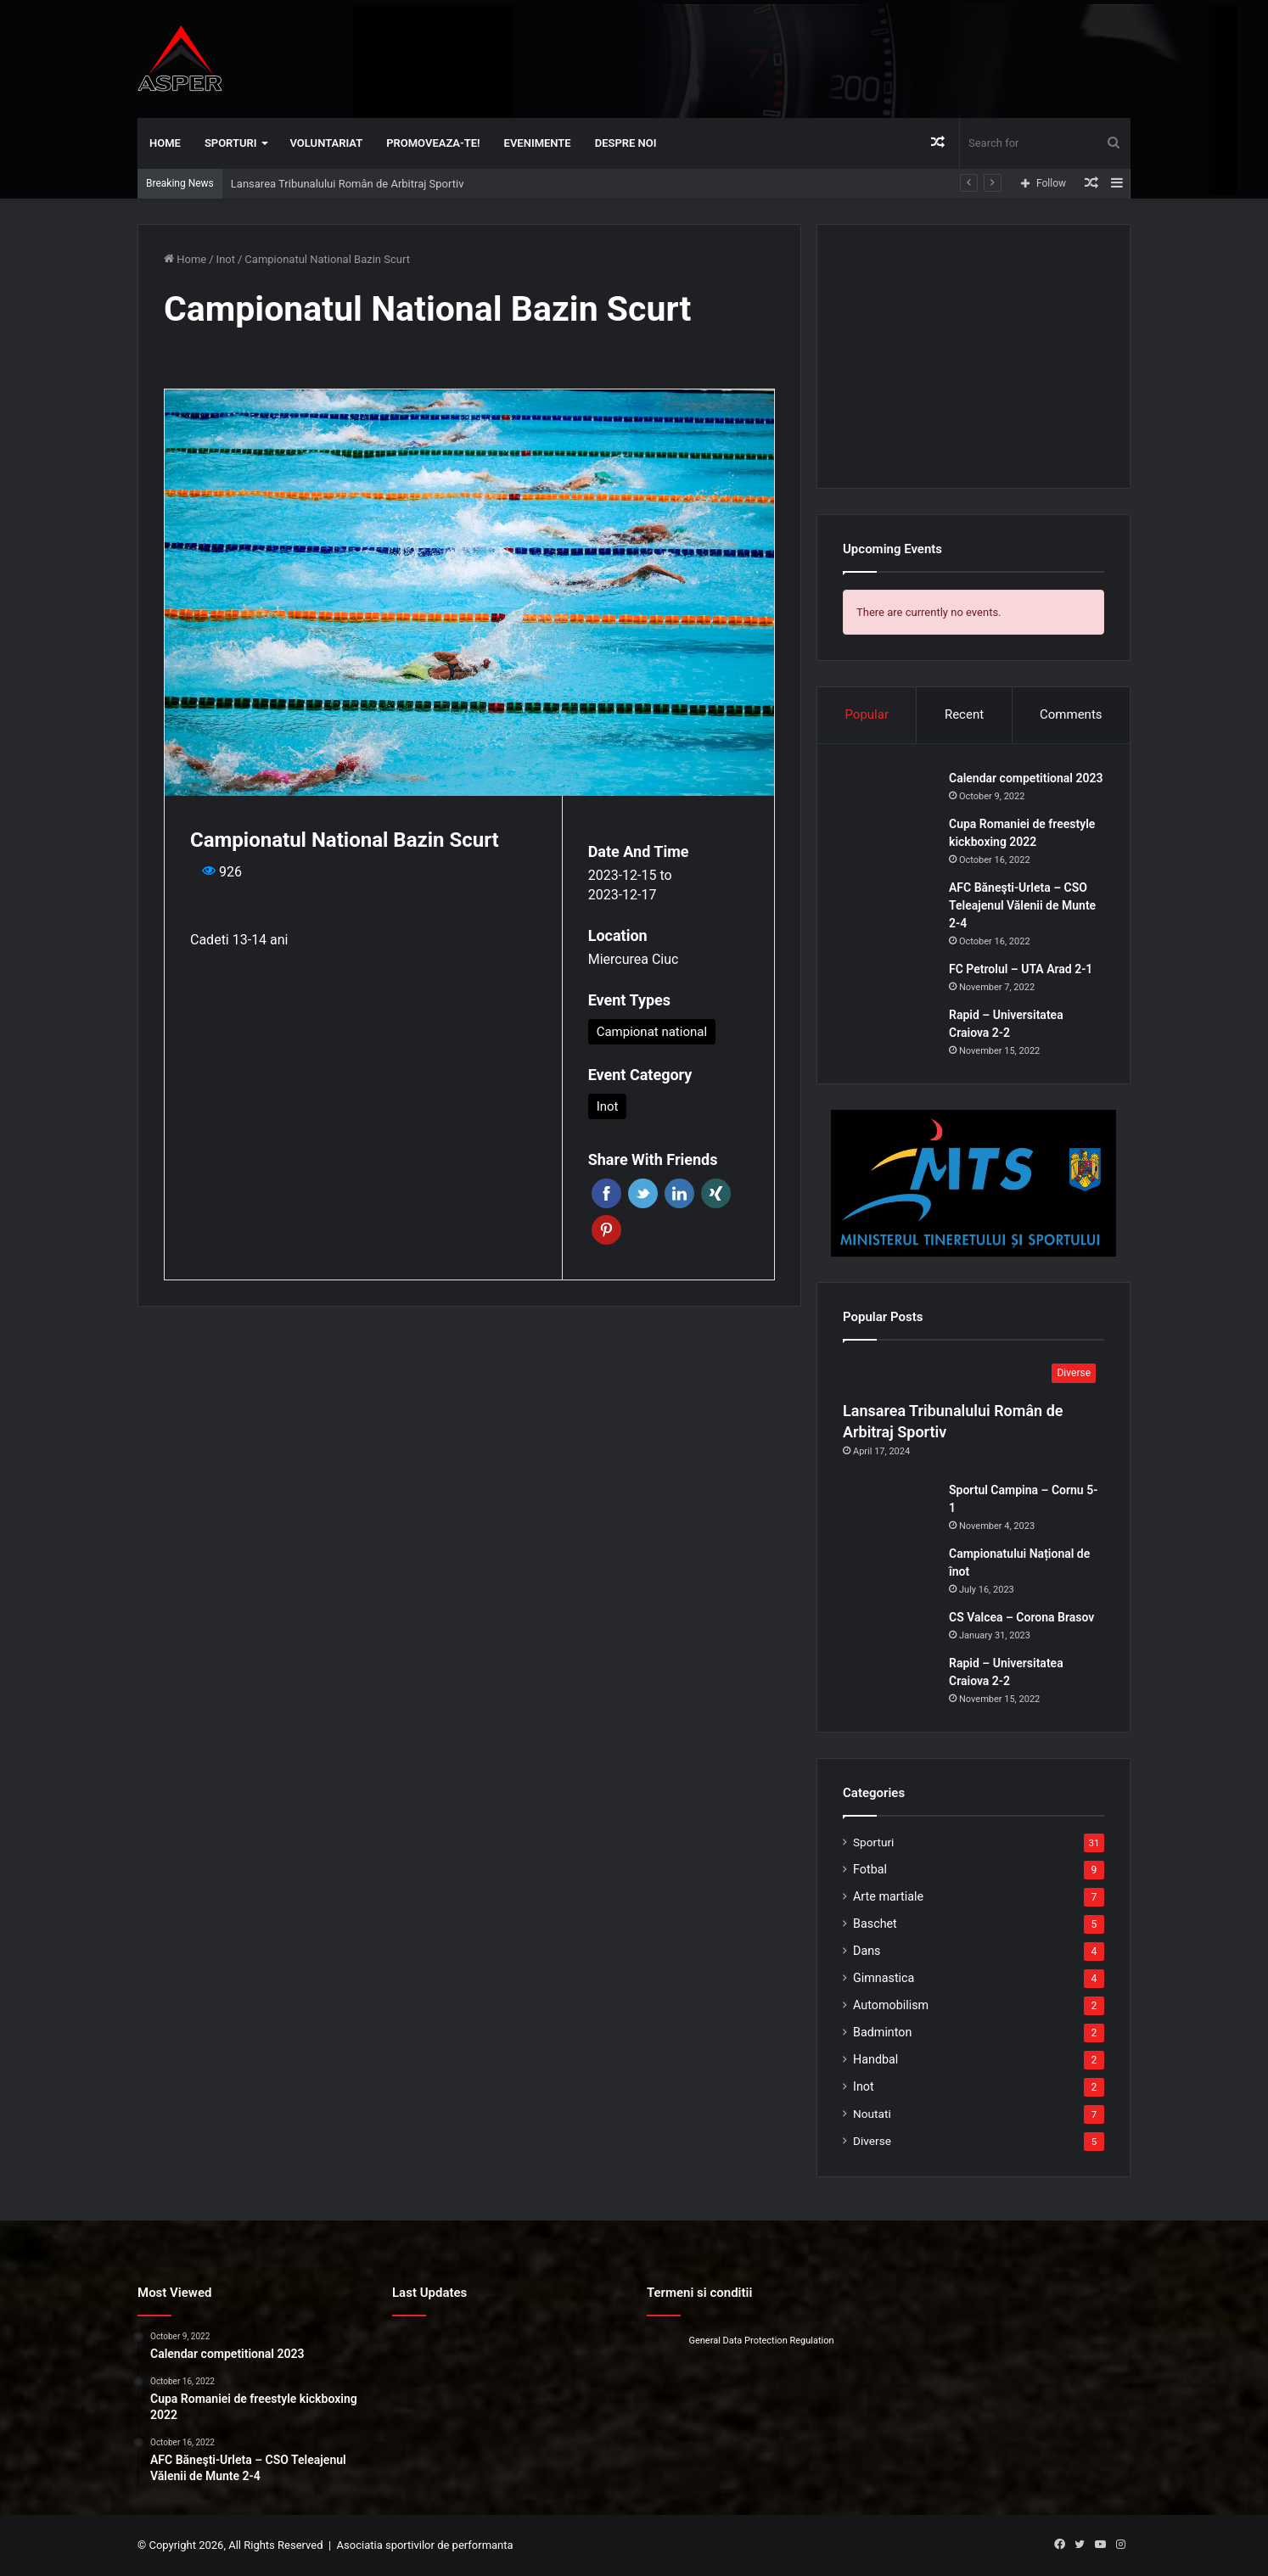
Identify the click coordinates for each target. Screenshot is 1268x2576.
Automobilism (891, 2005)
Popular (866, 714)
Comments (1071, 714)
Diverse (872, 2141)
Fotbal (870, 1869)
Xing (716, 1193)
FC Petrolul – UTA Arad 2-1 (1020, 969)
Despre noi (626, 143)
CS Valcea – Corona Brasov (1021, 1617)
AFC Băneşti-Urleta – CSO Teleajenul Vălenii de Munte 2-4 (1022, 905)
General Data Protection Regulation (760, 2340)
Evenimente (537, 143)
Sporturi (231, 143)
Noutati (872, 2113)
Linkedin (679, 1193)
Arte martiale (888, 1896)
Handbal (875, 2059)
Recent (964, 714)
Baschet (875, 1923)
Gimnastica (883, 1978)
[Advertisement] (804, 55)
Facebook (606, 1193)
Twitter (643, 1193)
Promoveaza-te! (433, 143)
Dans (867, 1950)
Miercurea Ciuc (633, 959)
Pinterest (606, 1230)
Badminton (882, 2032)
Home (165, 143)
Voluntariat (326, 143)
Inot (225, 259)
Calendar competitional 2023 (1025, 778)
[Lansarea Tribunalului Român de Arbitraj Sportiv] (973, 1375)
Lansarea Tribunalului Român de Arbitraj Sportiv (347, 183)
